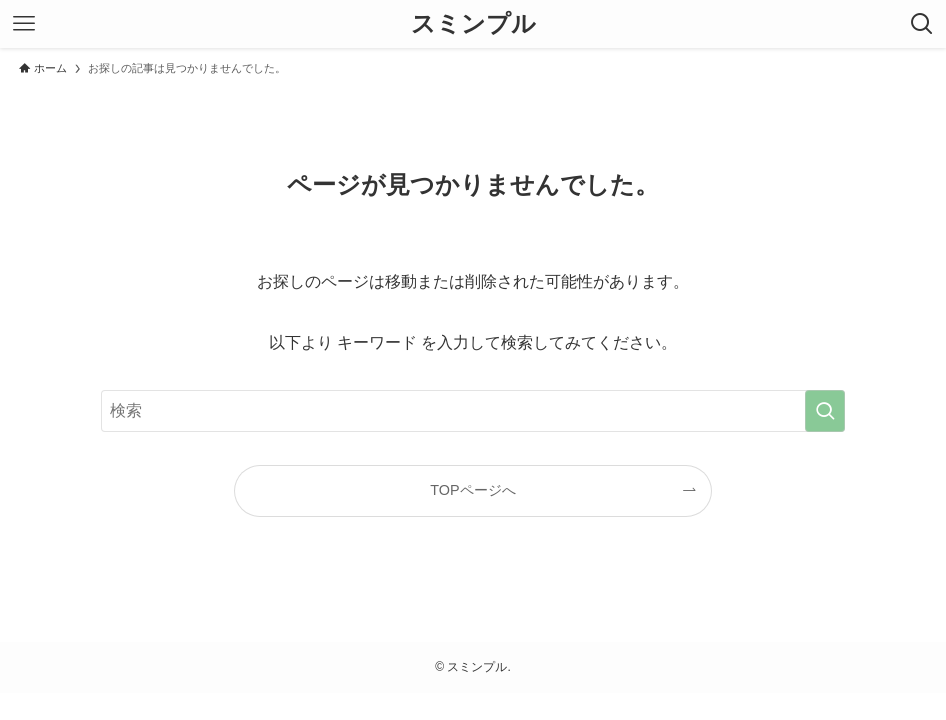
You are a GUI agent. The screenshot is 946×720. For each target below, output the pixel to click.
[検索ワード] (472, 411)
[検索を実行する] (825, 411)
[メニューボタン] (24, 24)
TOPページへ (472, 490)
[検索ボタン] (922, 24)
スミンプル (473, 24)
